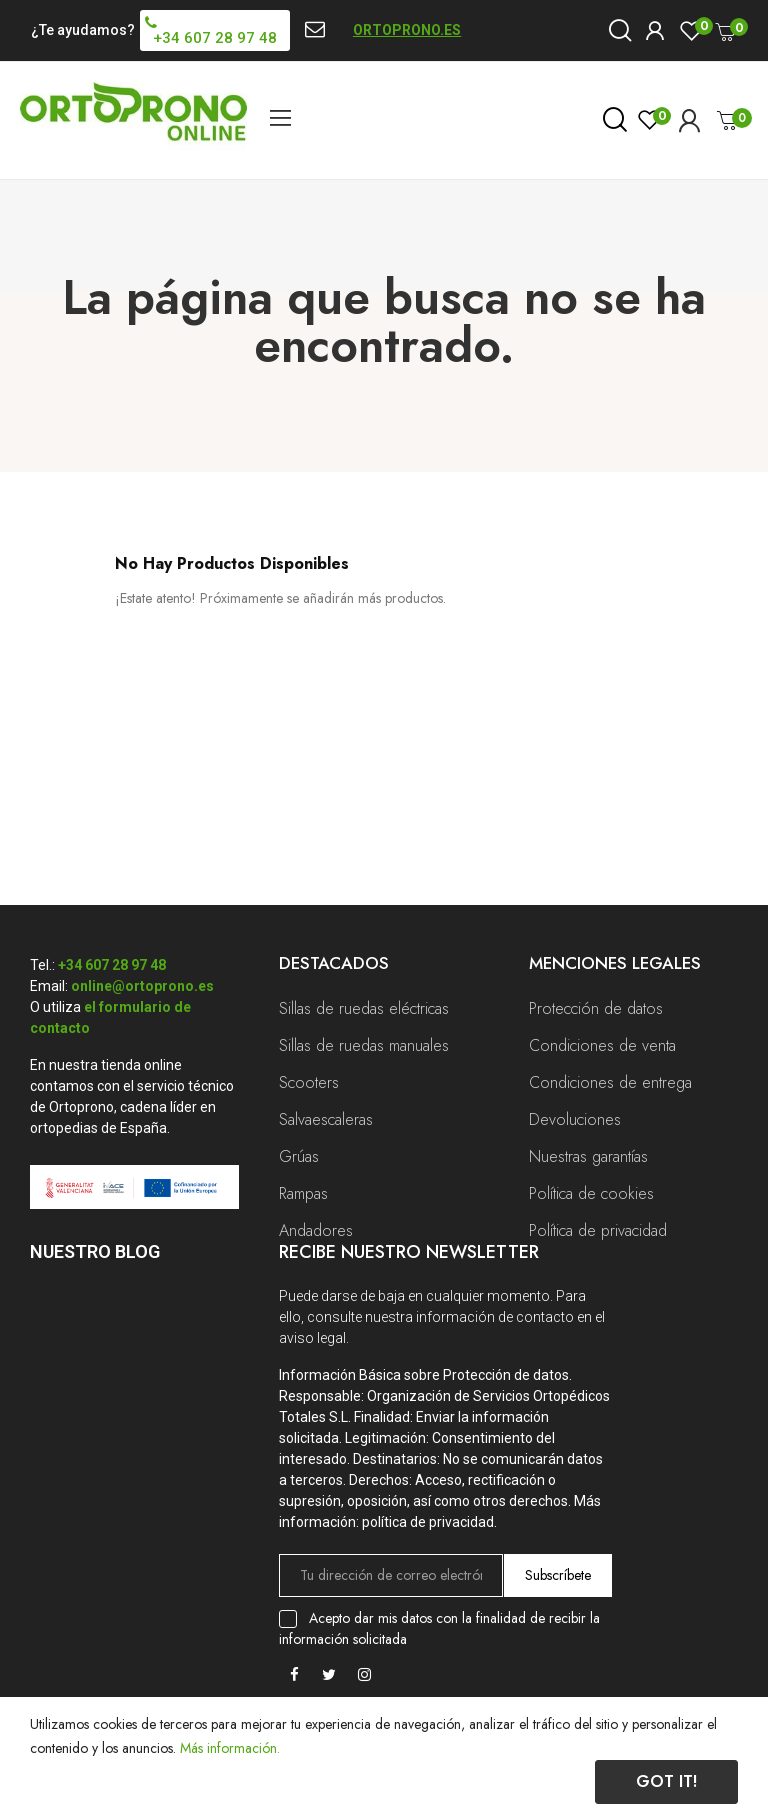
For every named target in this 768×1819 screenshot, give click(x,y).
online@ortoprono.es (142, 986)
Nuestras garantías (588, 1156)
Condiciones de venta (602, 1045)
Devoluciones (575, 1119)
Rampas (303, 1193)
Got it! (666, 1781)
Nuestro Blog (95, 1251)
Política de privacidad (598, 1230)
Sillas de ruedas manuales (364, 1045)
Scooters (309, 1082)
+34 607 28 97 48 (112, 965)
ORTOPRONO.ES (407, 30)
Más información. (230, 1748)
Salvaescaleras (326, 1119)
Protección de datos (596, 1008)
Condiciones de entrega (610, 1082)
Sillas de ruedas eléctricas (364, 1008)
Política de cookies (591, 1193)
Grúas (299, 1156)
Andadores (316, 1230)
